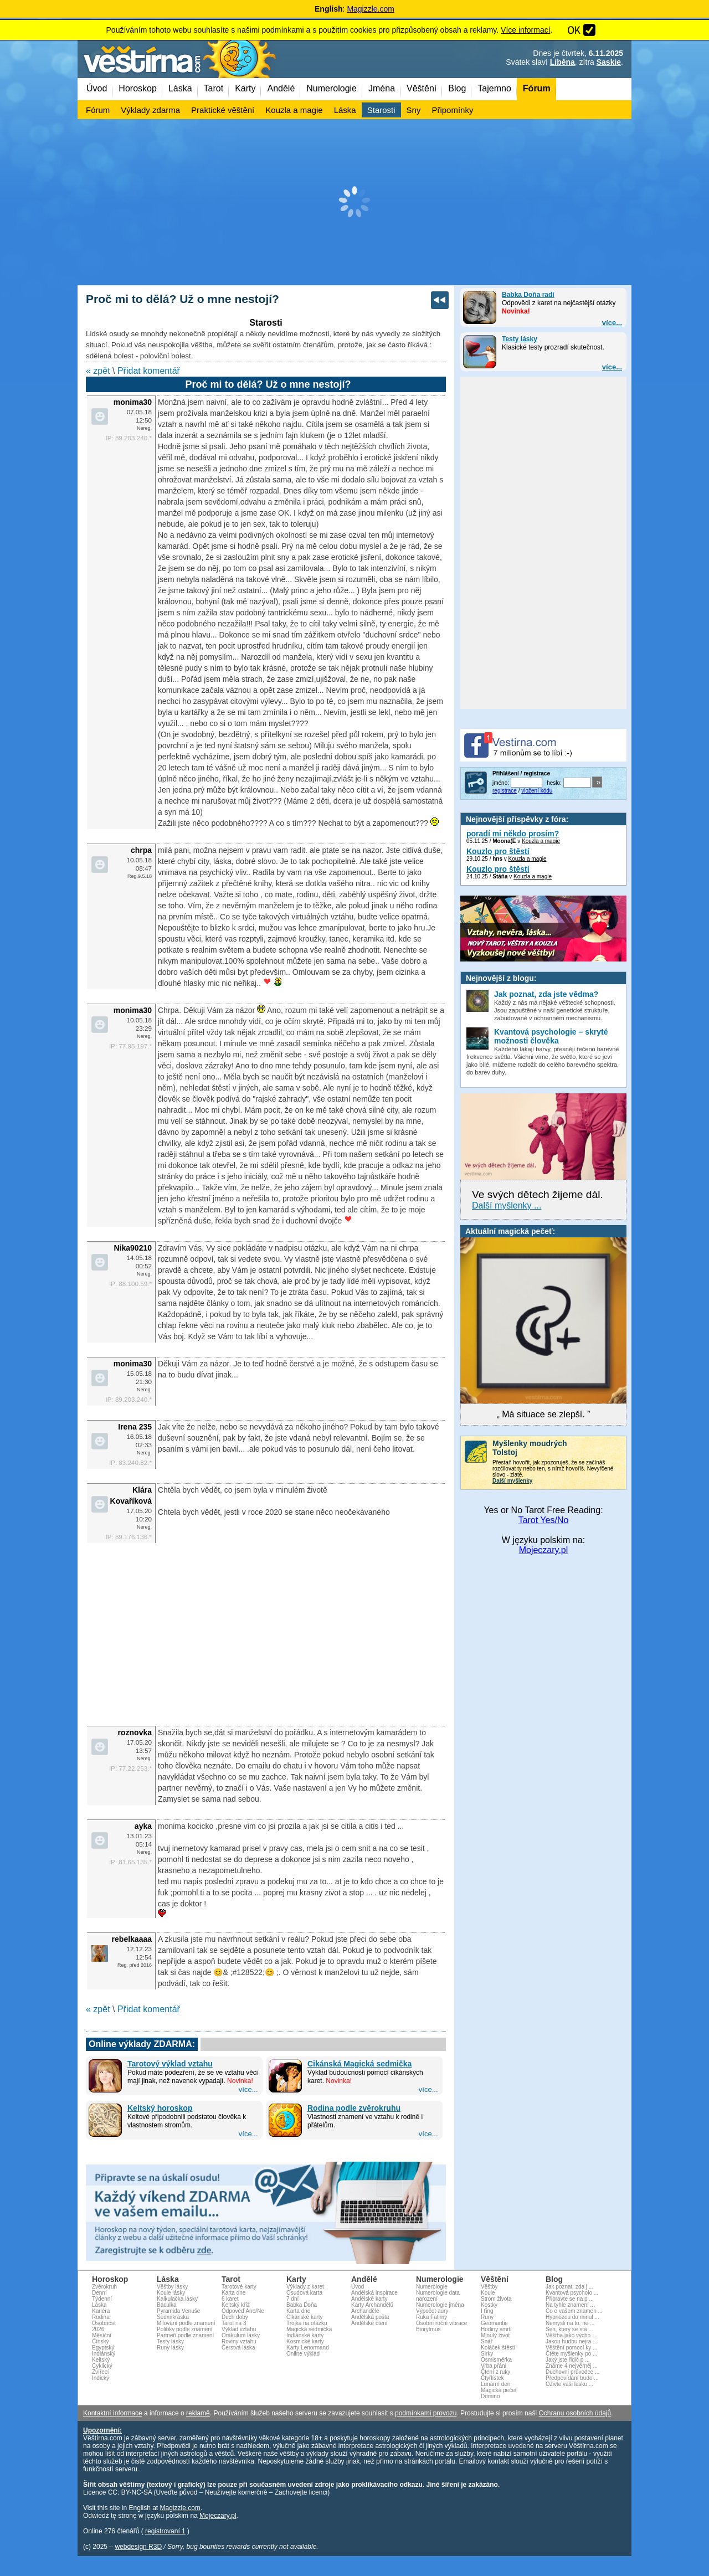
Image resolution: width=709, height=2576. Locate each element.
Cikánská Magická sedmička (359, 2063)
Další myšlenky (512, 1481)
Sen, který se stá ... (569, 2329)
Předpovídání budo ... (572, 2378)
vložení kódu (536, 791)
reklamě (198, 2413)
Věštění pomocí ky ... (571, 2347)
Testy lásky (519, 339)
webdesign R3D (138, 2547)
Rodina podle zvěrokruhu (353, 2108)
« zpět (98, 371)
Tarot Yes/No (543, 1520)
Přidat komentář (148, 371)
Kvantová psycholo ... (572, 2293)
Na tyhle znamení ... (570, 2305)
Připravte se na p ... (570, 2299)
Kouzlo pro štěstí (498, 851)
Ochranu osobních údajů (574, 2413)
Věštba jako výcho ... (571, 2335)
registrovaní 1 (165, 2531)
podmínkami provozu (425, 2413)
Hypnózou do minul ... (572, 2317)
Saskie (609, 62)
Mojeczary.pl (543, 1550)
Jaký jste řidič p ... (567, 2360)
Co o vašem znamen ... (574, 2311)
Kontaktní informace (112, 2413)
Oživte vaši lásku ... (569, 2384)
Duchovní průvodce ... (572, 2372)
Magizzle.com (370, 8)
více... (612, 322)
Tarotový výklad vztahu (170, 2063)
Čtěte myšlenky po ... (571, 2354)
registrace (504, 791)
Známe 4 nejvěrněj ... (572, 2366)
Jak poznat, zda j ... (569, 2287)
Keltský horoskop (159, 2108)
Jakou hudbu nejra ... (571, 2341)
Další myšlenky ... (506, 1205)
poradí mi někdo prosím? (512, 833)
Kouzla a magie (541, 841)
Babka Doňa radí (528, 295)
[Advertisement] (354, 202)
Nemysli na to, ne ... (570, 2323)
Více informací (525, 29)
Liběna (562, 62)
